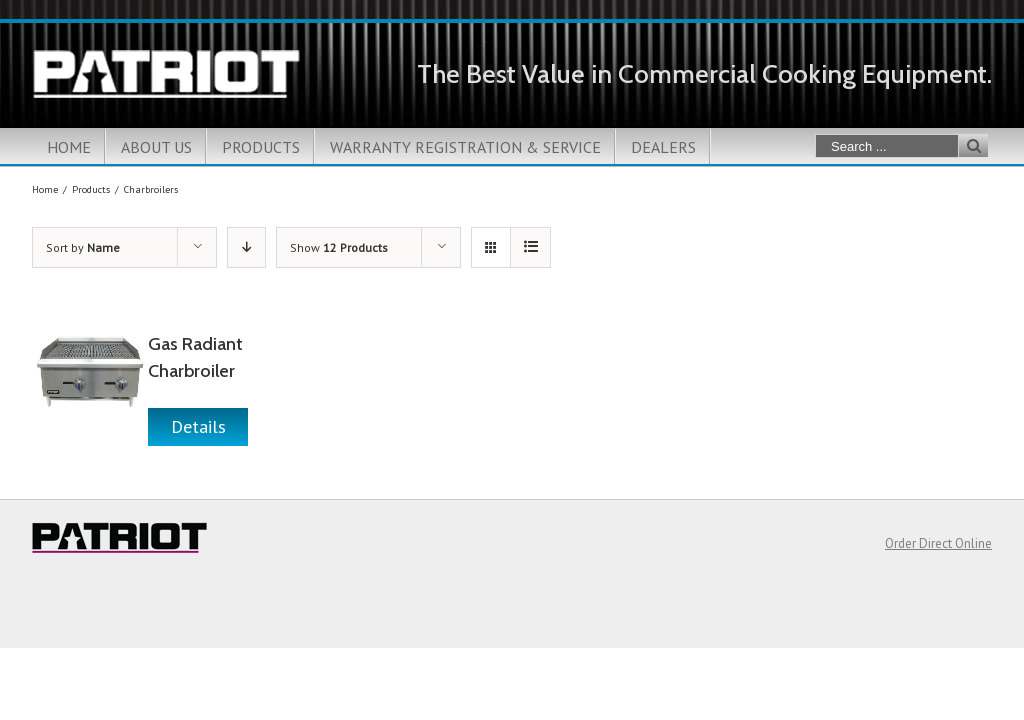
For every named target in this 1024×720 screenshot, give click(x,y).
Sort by (83, 247)
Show (339, 247)
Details (198, 426)
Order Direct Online (938, 543)
